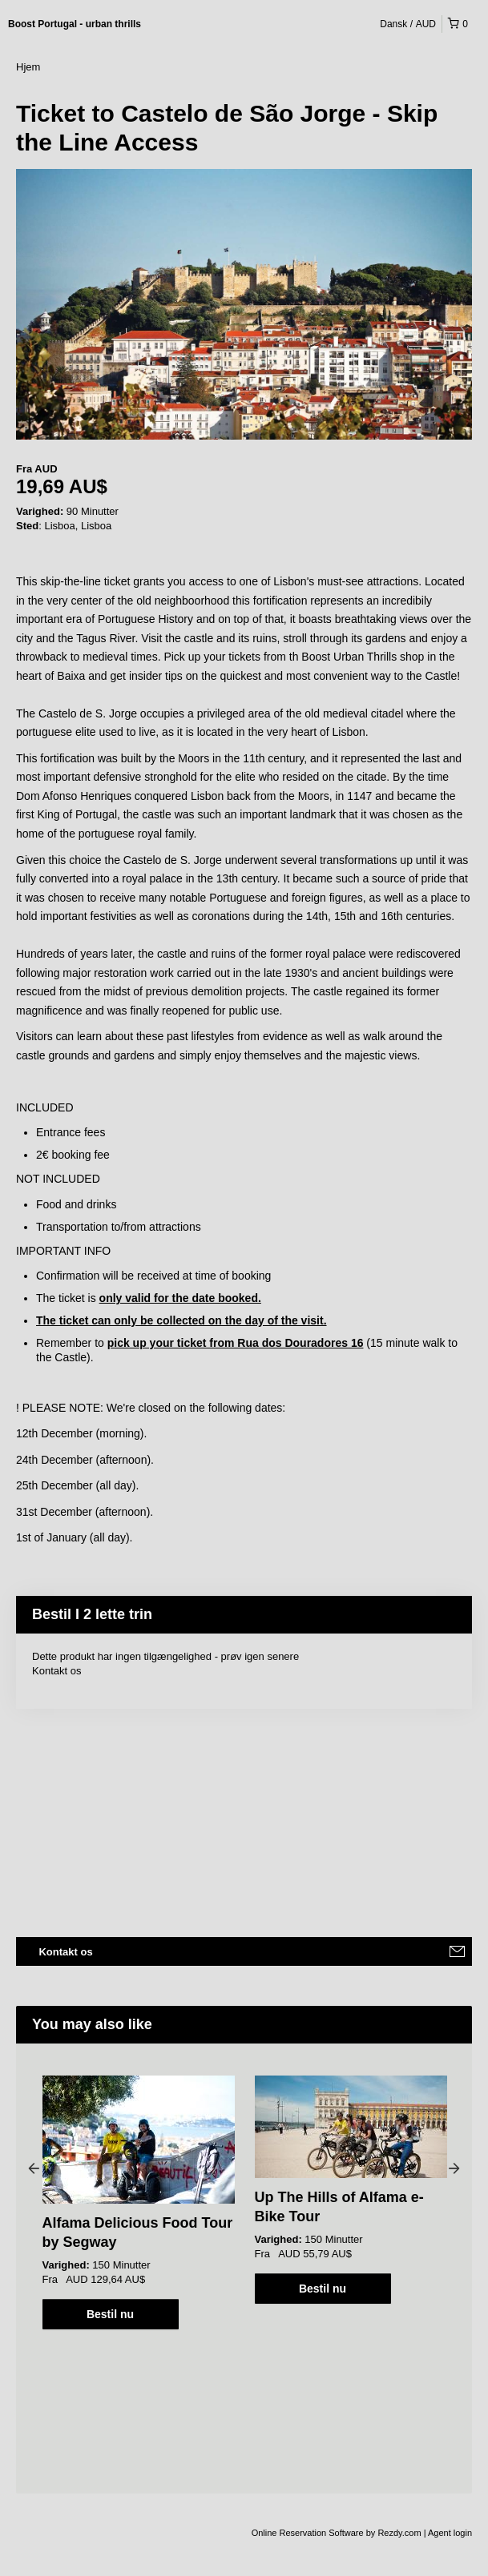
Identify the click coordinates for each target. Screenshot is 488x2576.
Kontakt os (56, 1671)
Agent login (450, 2533)
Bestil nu (110, 2314)
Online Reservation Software (308, 2533)
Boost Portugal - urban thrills (74, 24)
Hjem (28, 67)
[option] (138, 2202)
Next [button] (454, 2168)
